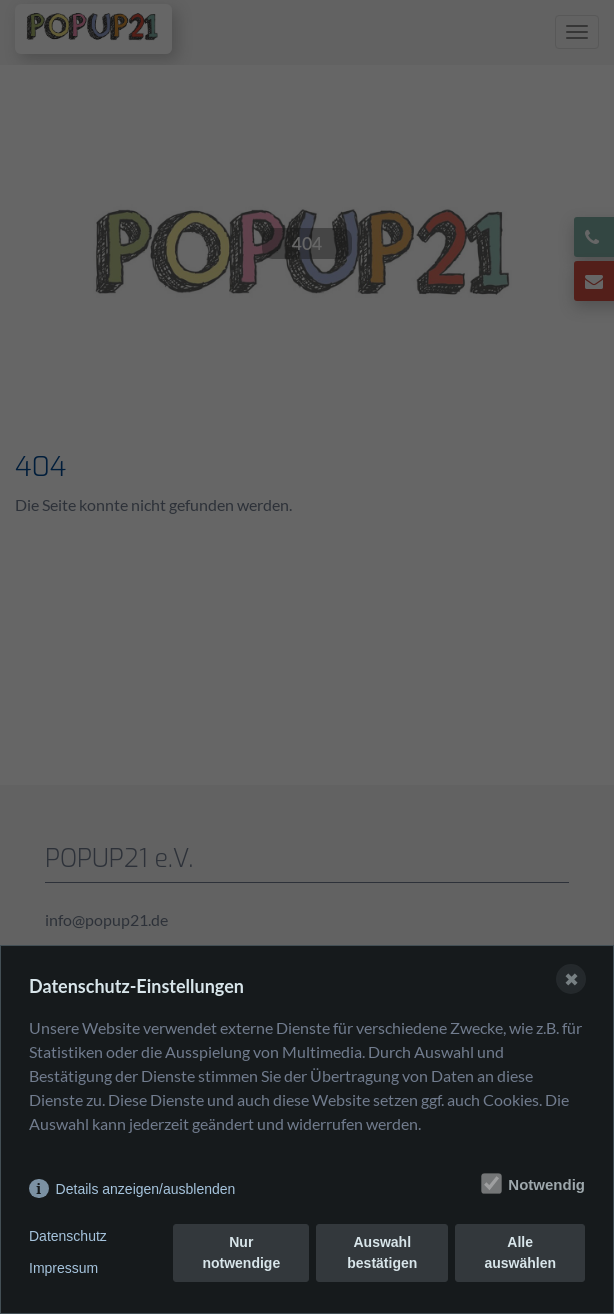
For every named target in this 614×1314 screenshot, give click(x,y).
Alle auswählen (520, 1252)
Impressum (63, 1268)
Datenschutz (68, 1236)
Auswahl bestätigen (382, 1252)
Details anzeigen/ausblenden (146, 1189)
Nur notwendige (241, 1252)
